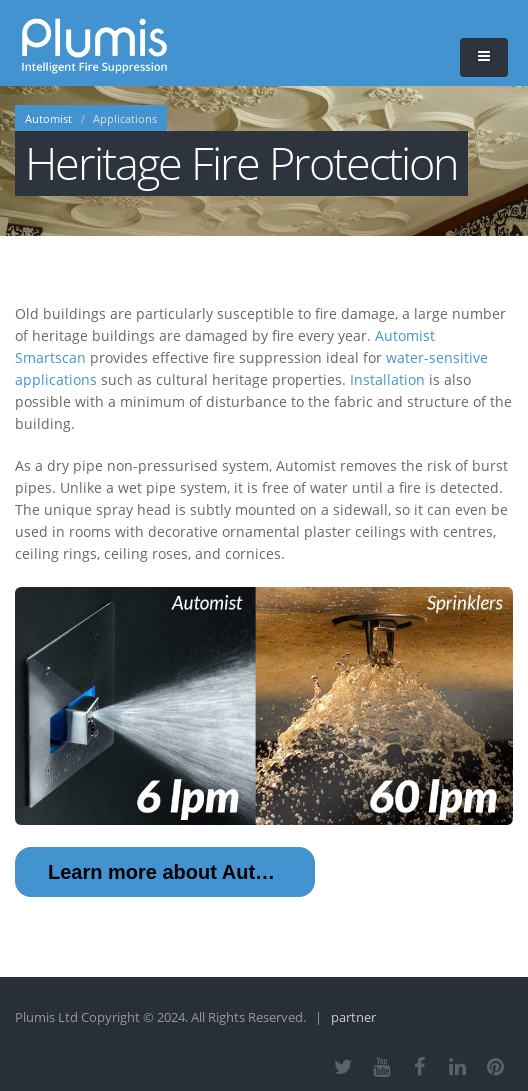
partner (353, 1017)
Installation (387, 379)
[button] (484, 57)
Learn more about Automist (178, 872)
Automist (48, 119)
